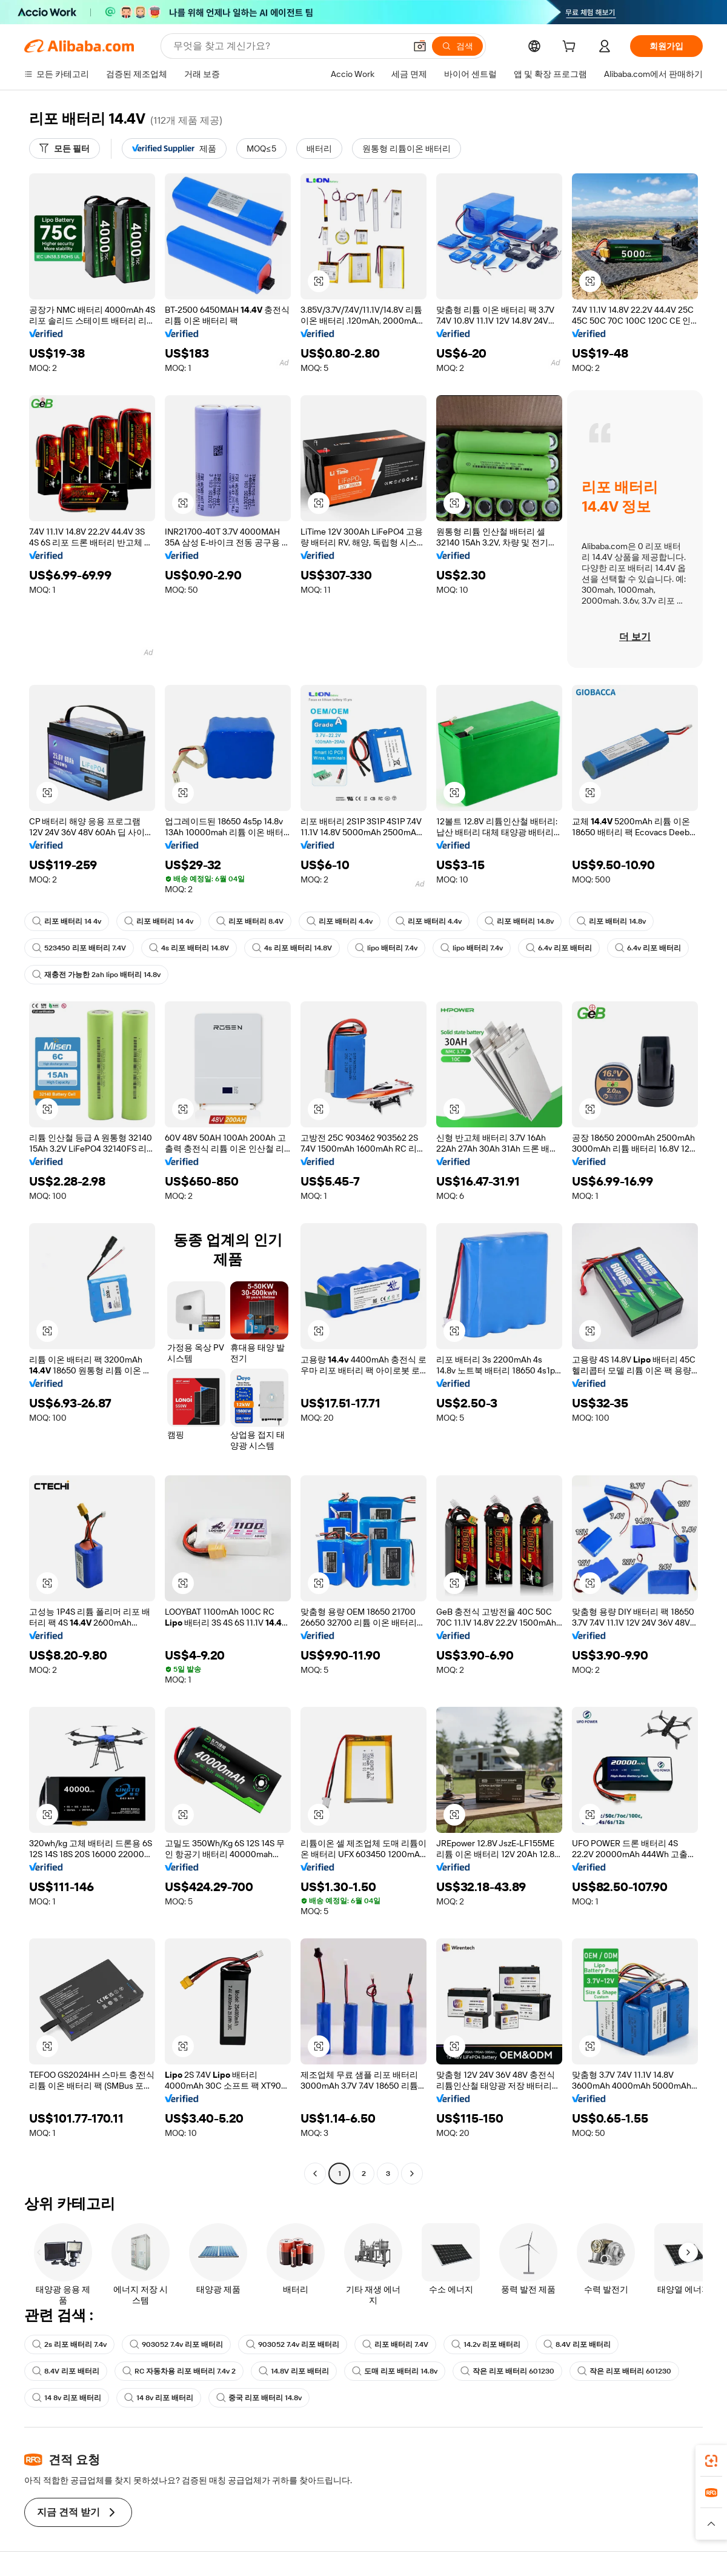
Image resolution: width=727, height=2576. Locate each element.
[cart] (571, 48)
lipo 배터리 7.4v (386, 948)
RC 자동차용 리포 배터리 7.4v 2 (179, 2371)
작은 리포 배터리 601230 (507, 2371)
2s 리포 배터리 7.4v (69, 2344)
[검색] (457, 46)
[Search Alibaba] (288, 46)
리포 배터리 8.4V (250, 921)
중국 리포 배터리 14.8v (259, 2398)
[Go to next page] (412, 2173)
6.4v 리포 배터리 (559, 948)
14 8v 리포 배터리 (66, 2398)
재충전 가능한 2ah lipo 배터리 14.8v (96, 974)
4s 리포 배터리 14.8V (189, 948)
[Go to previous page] (315, 2173)
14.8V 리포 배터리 (294, 2371)
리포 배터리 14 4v (66, 921)
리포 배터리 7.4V (395, 2344)
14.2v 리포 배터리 (485, 2344)
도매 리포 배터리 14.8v (394, 2371)
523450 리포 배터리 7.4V (79, 948)
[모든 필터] (64, 148)
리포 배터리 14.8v (519, 921)
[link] (711, 2461)
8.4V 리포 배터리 (577, 2344)
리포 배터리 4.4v (340, 921)
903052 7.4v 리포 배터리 (176, 2344)
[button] (420, 46)
